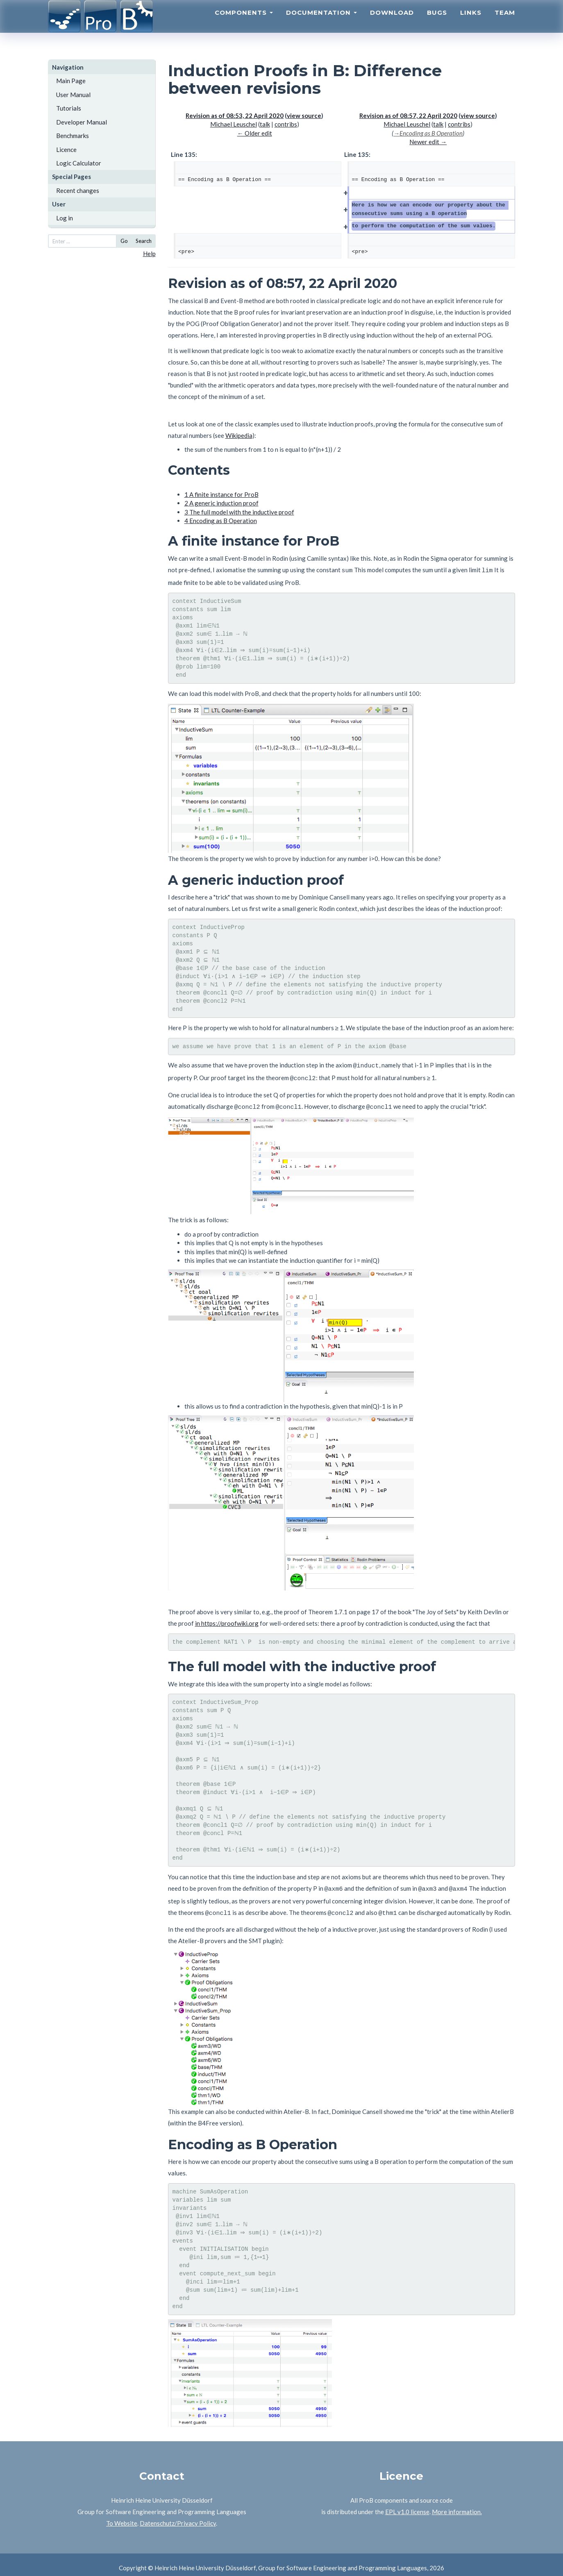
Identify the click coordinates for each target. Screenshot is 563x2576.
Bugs (437, 23)
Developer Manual (81, 122)
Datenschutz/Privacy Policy (178, 2516)
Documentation (321, 23)
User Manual (73, 94)
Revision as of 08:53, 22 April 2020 (235, 115)
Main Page (71, 80)
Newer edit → (428, 141)
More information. (457, 2504)
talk (265, 124)
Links (470, 23)
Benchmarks (72, 135)
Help (149, 253)
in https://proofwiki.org (227, 1618)
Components (244, 23)
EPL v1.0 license (407, 2504)
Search (144, 241)
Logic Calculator (78, 163)
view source (304, 115)
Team (505, 23)
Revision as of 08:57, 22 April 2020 (408, 115)
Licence (66, 149)
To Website (121, 2516)
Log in (64, 218)
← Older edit (254, 133)
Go (124, 241)
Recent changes (77, 190)
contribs (286, 124)
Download (392, 23)
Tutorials (68, 108)
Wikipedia (238, 435)
